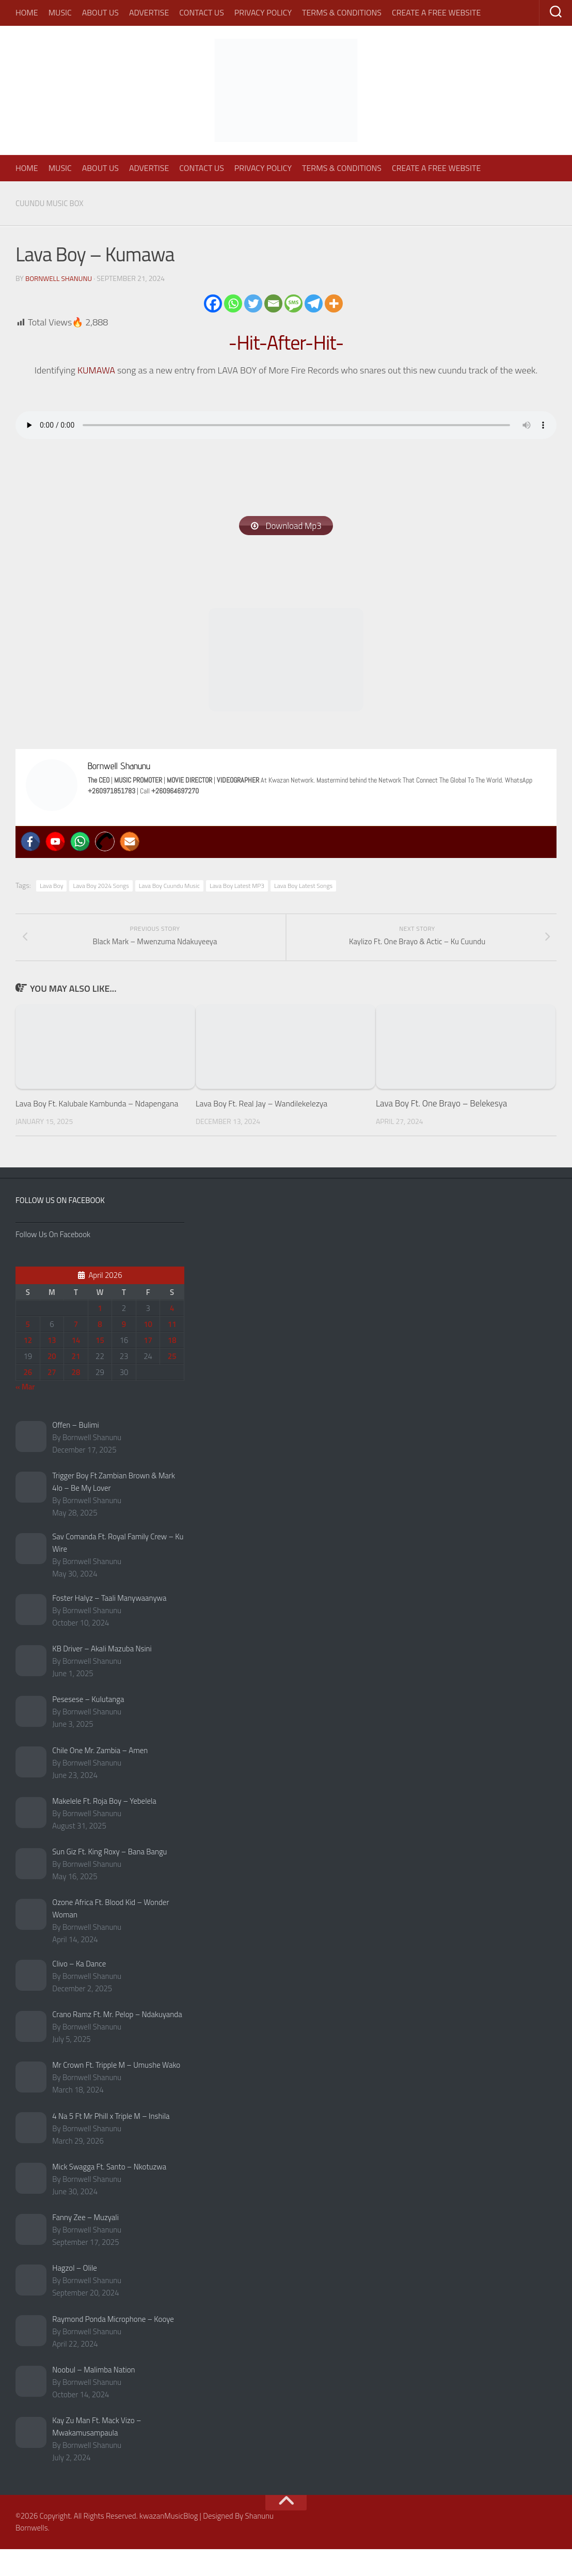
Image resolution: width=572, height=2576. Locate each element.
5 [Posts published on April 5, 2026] (28, 1350)
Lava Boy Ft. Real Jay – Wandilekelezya (266, 1116)
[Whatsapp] (233, 303)
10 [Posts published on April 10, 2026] (148, 1350)
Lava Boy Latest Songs (303, 887)
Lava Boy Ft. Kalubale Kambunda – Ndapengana (78, 1123)
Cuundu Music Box (52, 203)
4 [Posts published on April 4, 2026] (172, 1334)
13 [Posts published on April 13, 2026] (51, 1366)
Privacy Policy (263, 12)
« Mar (25, 1413)
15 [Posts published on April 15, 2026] (100, 1366)
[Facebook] (213, 303)
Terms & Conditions (342, 12)
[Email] (273, 303)
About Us (100, 12)
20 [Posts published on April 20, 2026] (51, 1382)
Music (60, 12)
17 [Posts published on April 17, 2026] (148, 1366)
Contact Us (201, 12)
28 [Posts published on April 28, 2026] (76, 1398)
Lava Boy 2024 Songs (101, 887)
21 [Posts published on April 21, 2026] (76, 1382)
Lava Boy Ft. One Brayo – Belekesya (441, 1116)
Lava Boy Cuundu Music (169, 887)
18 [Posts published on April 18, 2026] (172, 1366)
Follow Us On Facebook (60, 1226)
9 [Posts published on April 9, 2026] (124, 1350)
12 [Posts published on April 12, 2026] (27, 1366)
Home (26, 12)
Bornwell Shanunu (60, 277)
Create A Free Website (436, 12)
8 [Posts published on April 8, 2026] (100, 1350)
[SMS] (293, 303)
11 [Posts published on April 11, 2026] (172, 1350)
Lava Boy (51, 887)
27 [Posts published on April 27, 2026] (51, 1398)
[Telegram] (314, 303)
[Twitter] (253, 303)
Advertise (149, 12)
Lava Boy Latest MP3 (237, 887)
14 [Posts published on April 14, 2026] (76, 1366)
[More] (334, 303)
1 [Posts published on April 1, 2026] (100, 1334)
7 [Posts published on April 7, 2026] (76, 1350)
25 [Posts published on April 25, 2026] (172, 1382)
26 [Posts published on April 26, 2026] (27, 1398)
